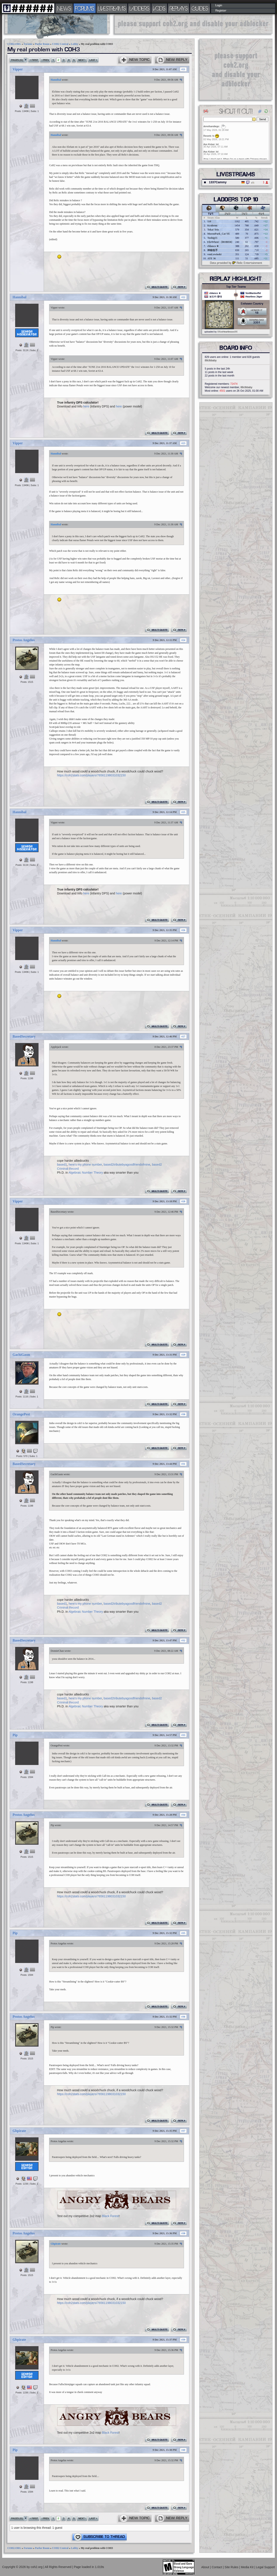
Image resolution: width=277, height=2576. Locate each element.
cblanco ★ (213, 246)
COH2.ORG (14, 43)
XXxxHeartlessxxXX (227, 331)
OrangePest (21, 1414)
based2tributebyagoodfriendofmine (127, 1164)
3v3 (244, 214)
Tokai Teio (213, 229)
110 (209, 221)
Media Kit (247, 2567)
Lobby (74, 43)
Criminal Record (68, 1168)
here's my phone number (85, 1164)
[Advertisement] (193, 24)
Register (220, 10)
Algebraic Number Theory (85, 1172)
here (86, 406)
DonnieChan (57, 1650)
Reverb (207, 136)
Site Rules (232, 2567)
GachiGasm (21, 1354)
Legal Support (265, 2567)
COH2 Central (60, 43)
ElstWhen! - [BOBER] (219, 241)
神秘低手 (212, 250)
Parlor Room (42, 43)
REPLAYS (179, 8)
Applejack (56, 1046)
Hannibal (56, 79)
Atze (205, 159)
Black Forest (110, 2216)
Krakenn (212, 225)
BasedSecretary (24, 1036)
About (205, 2567)
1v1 (211, 214)
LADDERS (139, 8)
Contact (217, 2567)
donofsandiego (211, 126)
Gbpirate (19, 2131)
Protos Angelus (24, 640)
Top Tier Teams (236, 286)
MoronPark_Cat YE (218, 233)
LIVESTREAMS (112, 8)
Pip (15, 1735)
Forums (28, 43)
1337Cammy (218, 182)
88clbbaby (211, 360)
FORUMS (84, 8)
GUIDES (200, 8)
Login (218, 5)
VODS (159, 8)
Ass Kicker (209, 144)
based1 (62, 1164)
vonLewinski (214, 254)
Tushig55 (212, 237)
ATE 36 (211, 258)
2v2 (227, 214)
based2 (157, 1164)
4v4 (261, 214)
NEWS (64, 8)
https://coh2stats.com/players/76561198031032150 (91, 775)
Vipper (18, 69)
